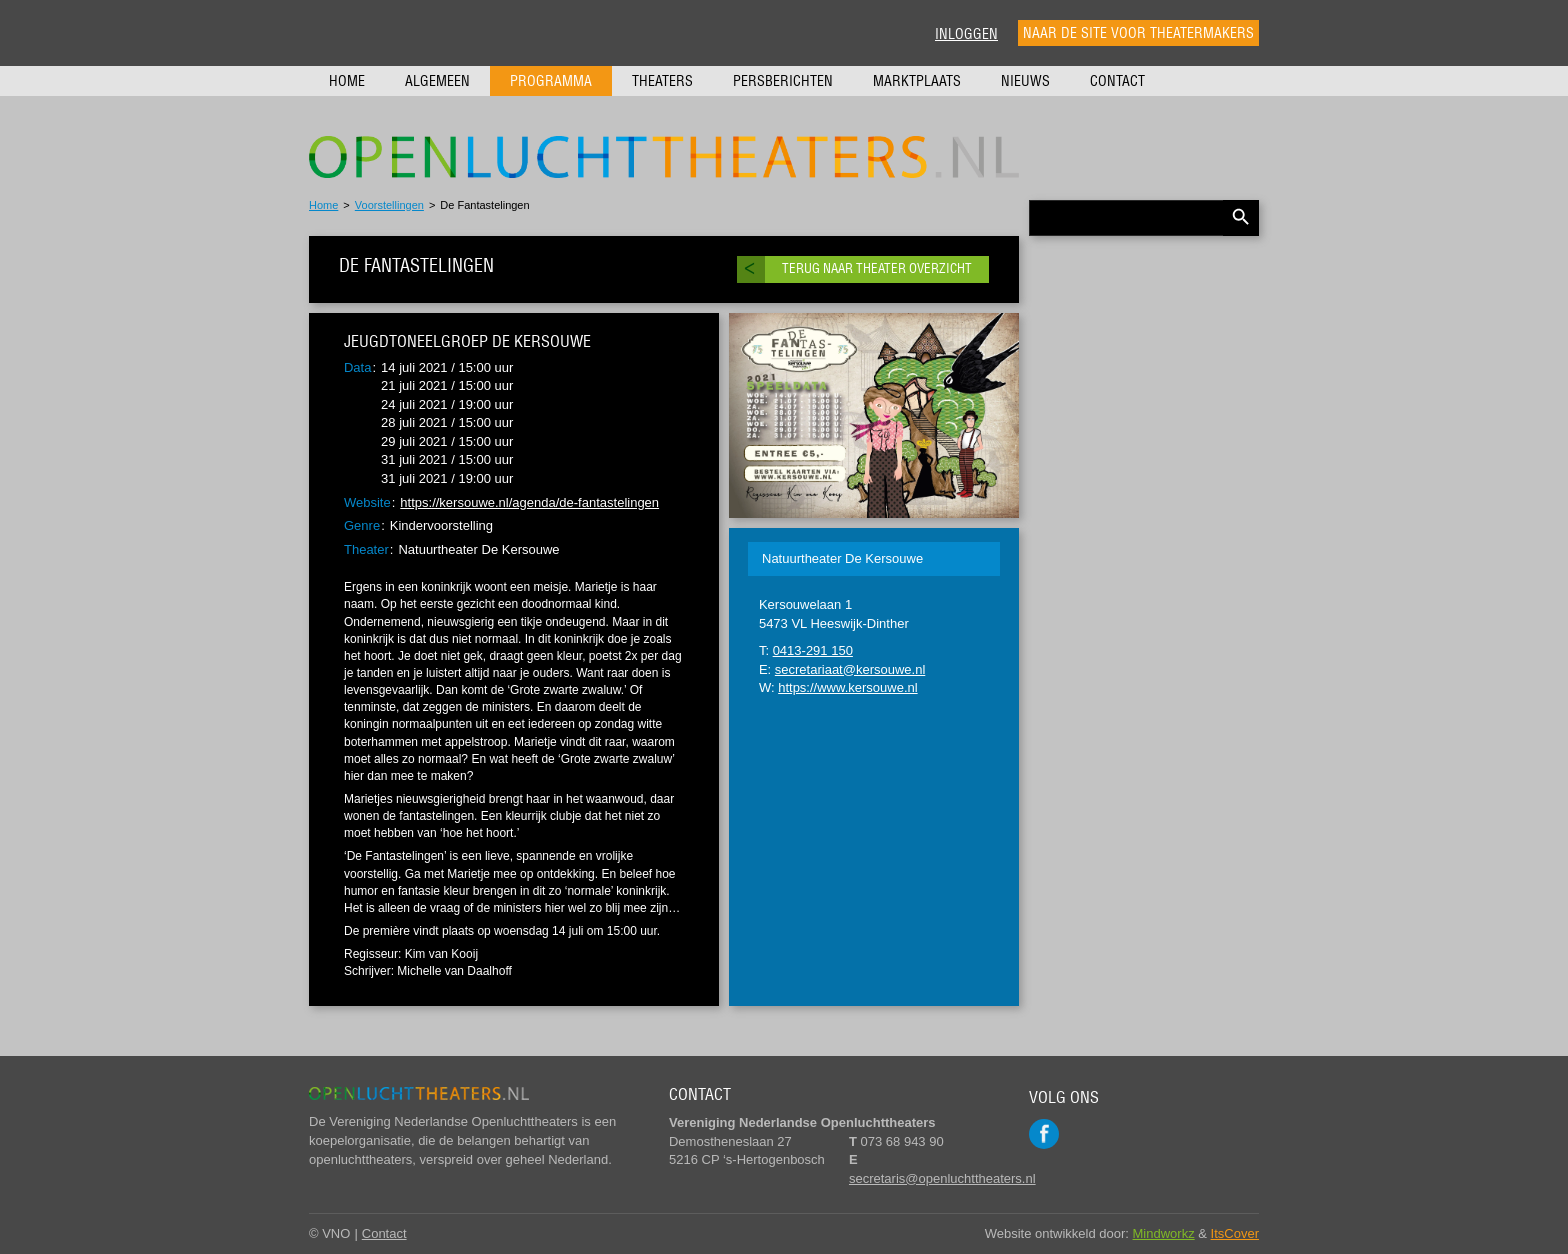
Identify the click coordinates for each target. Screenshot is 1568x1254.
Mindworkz (1164, 1233)
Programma (551, 81)
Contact (1117, 81)
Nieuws (1025, 81)
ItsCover (1235, 1233)
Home (347, 81)
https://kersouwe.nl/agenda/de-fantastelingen (529, 502)
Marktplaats (917, 81)
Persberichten (783, 81)
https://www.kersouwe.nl (847, 687)
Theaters (662, 81)
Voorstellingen (389, 205)
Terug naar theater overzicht (877, 268)
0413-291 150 (813, 650)
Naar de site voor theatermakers (1138, 33)
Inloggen (966, 34)
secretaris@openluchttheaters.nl (942, 1178)
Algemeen (437, 81)
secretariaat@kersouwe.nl (850, 669)
